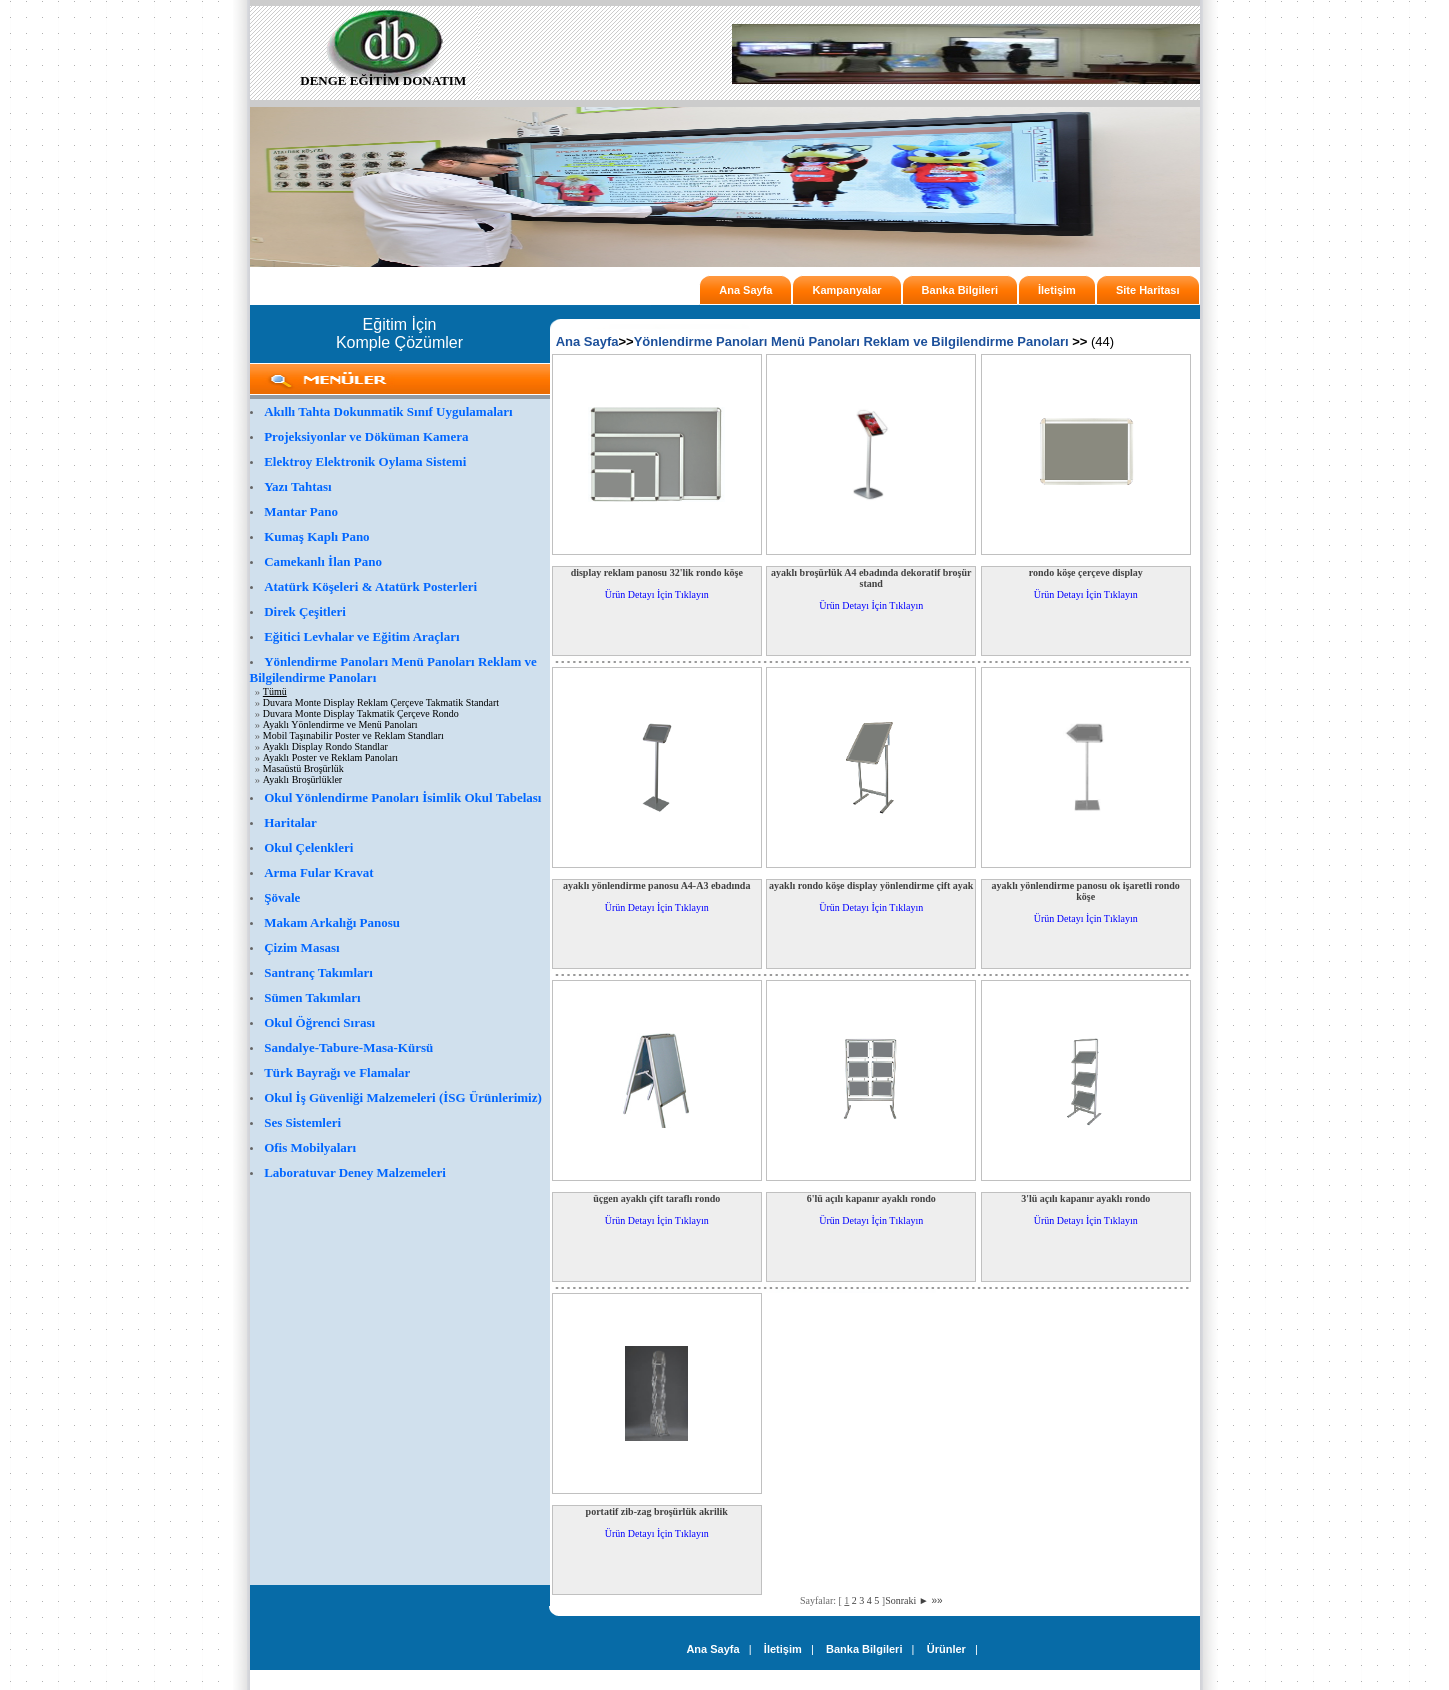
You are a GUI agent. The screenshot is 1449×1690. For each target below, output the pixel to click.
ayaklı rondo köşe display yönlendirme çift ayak (871, 885)
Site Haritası (1148, 290)
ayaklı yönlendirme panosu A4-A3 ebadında (656, 885)
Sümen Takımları (312, 997)
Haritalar (290, 822)
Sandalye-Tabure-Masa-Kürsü (348, 1047)
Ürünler (946, 1649)
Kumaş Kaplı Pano (316, 536)
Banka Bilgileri (960, 290)
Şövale (282, 897)
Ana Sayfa (745, 290)
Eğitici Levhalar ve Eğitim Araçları (361, 636)
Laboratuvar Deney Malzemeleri (355, 1172)
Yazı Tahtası (298, 486)
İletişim (1057, 290)
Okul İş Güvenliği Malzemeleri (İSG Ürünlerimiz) (403, 1097)
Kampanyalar (846, 290)
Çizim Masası (301, 947)
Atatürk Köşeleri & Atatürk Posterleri (370, 586)
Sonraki (907, 1600)
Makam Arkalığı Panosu (332, 922)
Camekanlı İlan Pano (323, 561)
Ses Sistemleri (302, 1122)
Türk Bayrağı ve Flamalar (337, 1072)
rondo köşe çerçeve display (1086, 572)
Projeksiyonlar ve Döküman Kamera (366, 436)
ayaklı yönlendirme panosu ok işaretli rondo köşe (1086, 891)
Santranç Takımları (318, 972)
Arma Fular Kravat (319, 872)
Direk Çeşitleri (305, 611)
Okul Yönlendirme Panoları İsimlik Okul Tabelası (402, 797)
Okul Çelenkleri (308, 847)
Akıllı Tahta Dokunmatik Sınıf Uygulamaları (388, 411)
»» (936, 1600)
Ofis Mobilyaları (310, 1147)
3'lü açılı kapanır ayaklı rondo (1085, 1198)
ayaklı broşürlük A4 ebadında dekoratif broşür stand (871, 578)
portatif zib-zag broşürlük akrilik (657, 1511)
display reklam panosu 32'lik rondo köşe (657, 572)
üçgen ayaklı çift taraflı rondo (656, 1198)
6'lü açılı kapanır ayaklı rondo (871, 1198)
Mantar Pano (301, 511)
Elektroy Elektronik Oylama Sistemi (365, 461)
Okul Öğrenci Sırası (319, 1022)
